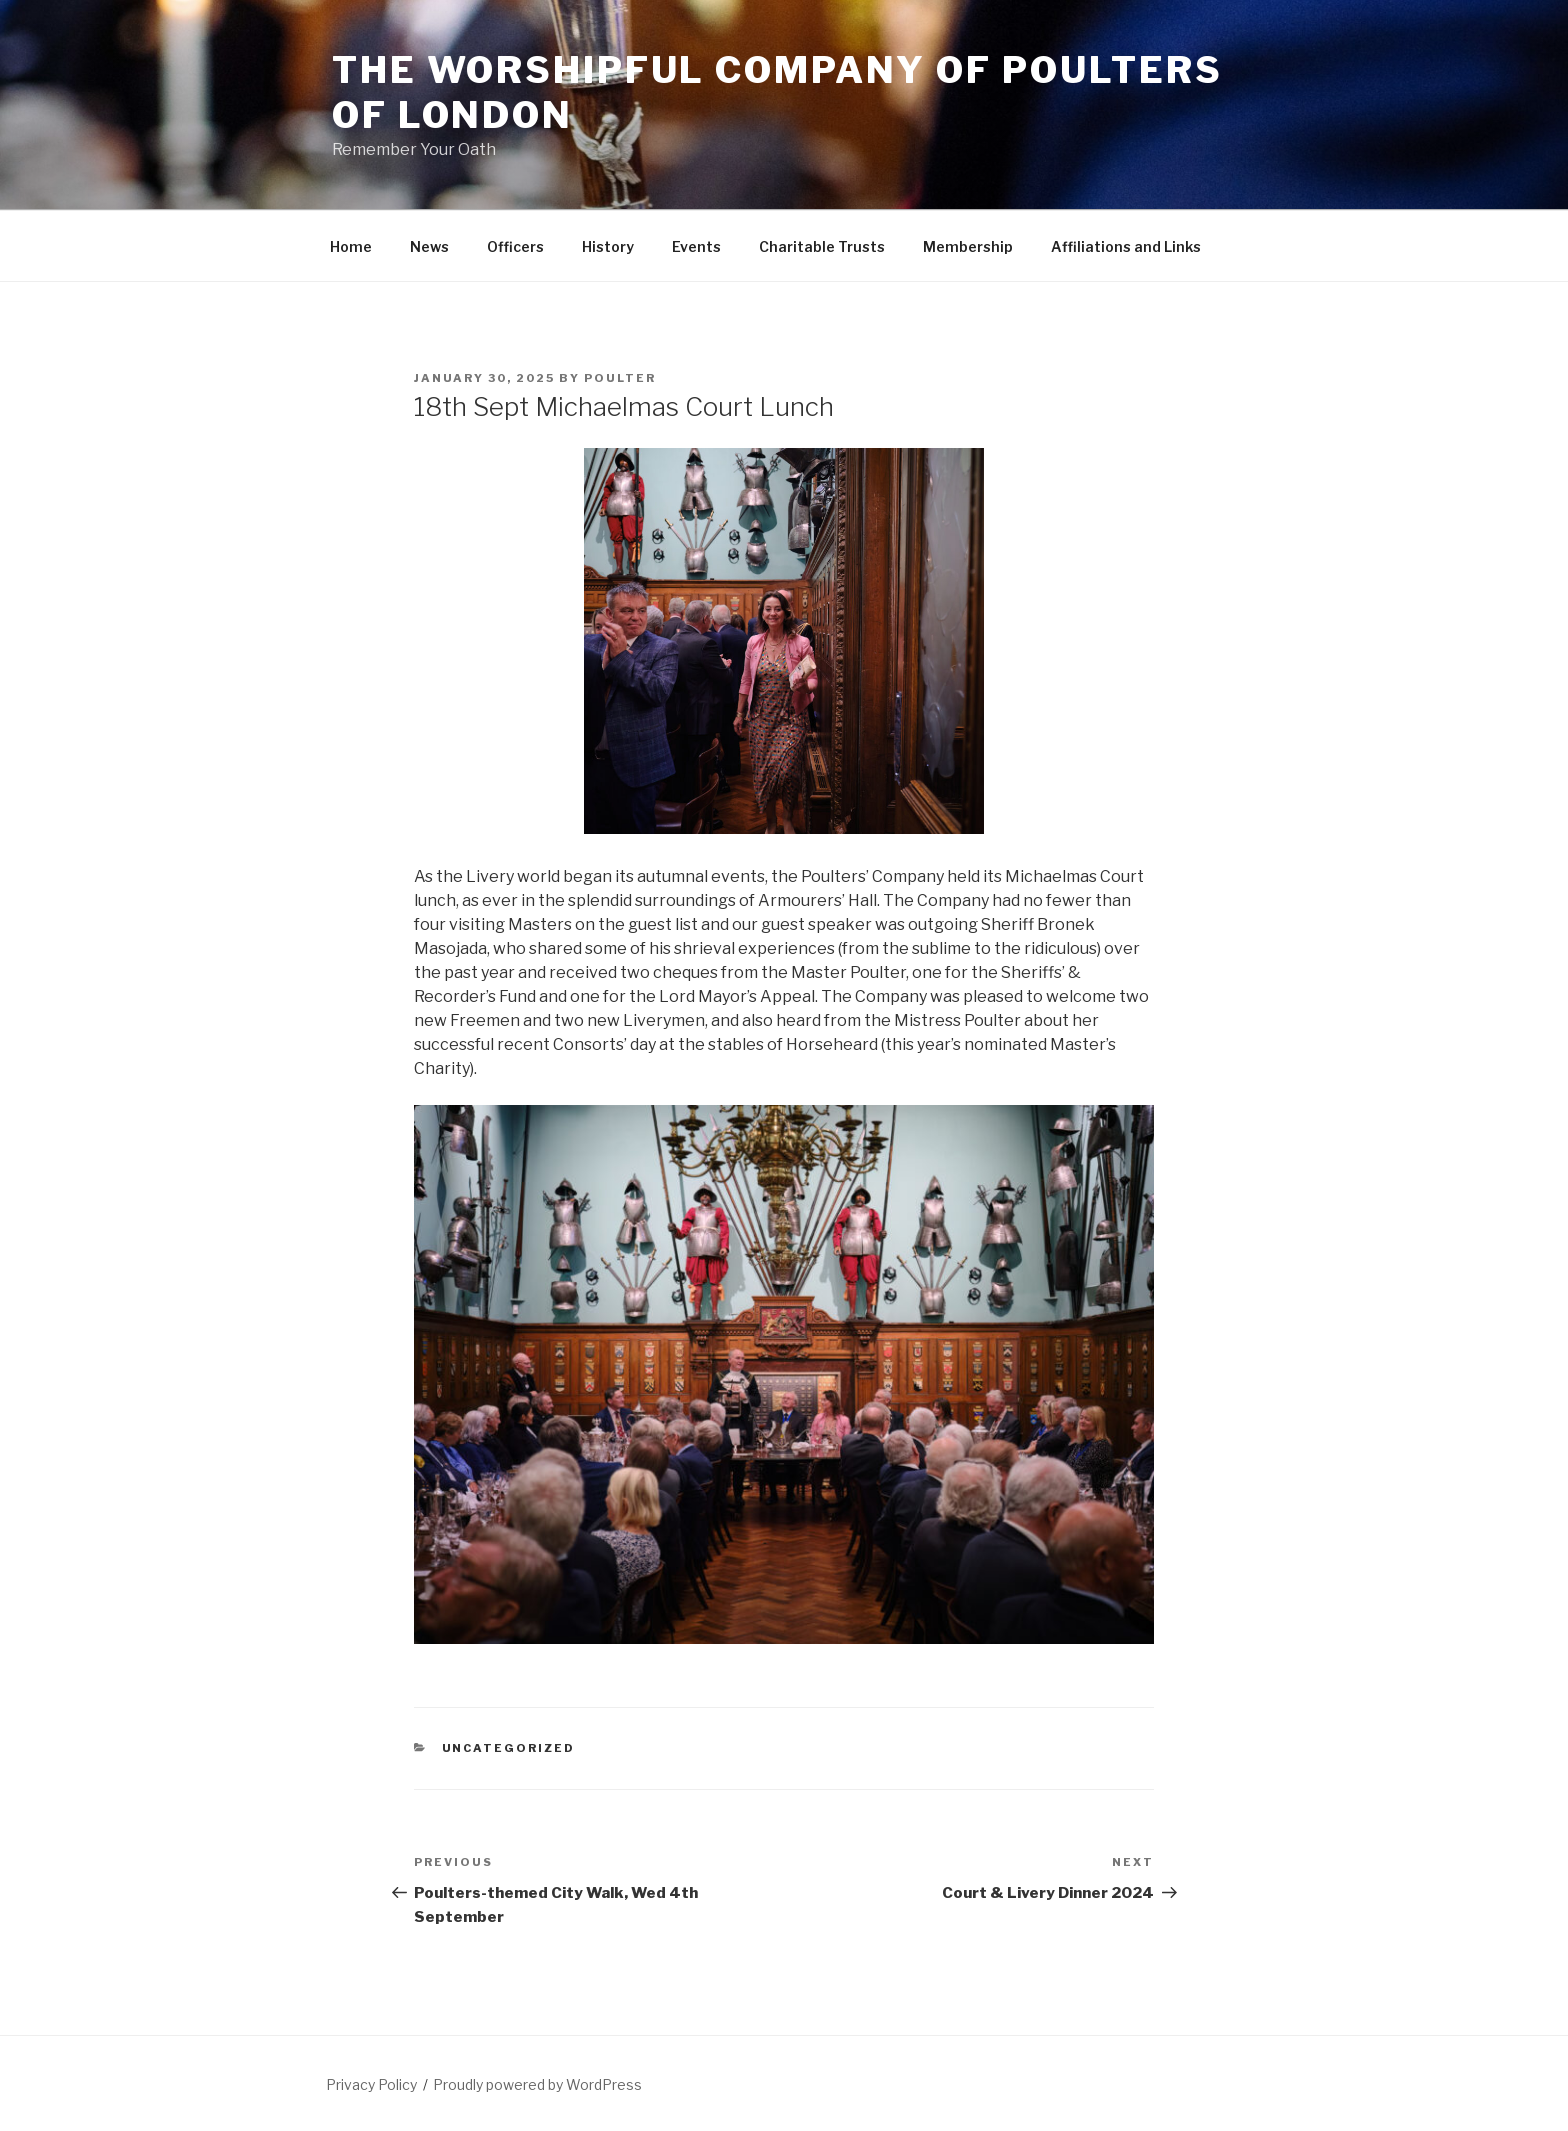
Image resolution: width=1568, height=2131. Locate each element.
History (608, 246)
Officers (515, 246)
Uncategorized (509, 1748)
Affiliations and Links (1126, 246)
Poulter (620, 378)
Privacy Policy (371, 2084)
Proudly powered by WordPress (537, 2084)
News (429, 246)
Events (696, 246)
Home (351, 246)
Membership (968, 246)
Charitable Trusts (822, 246)
